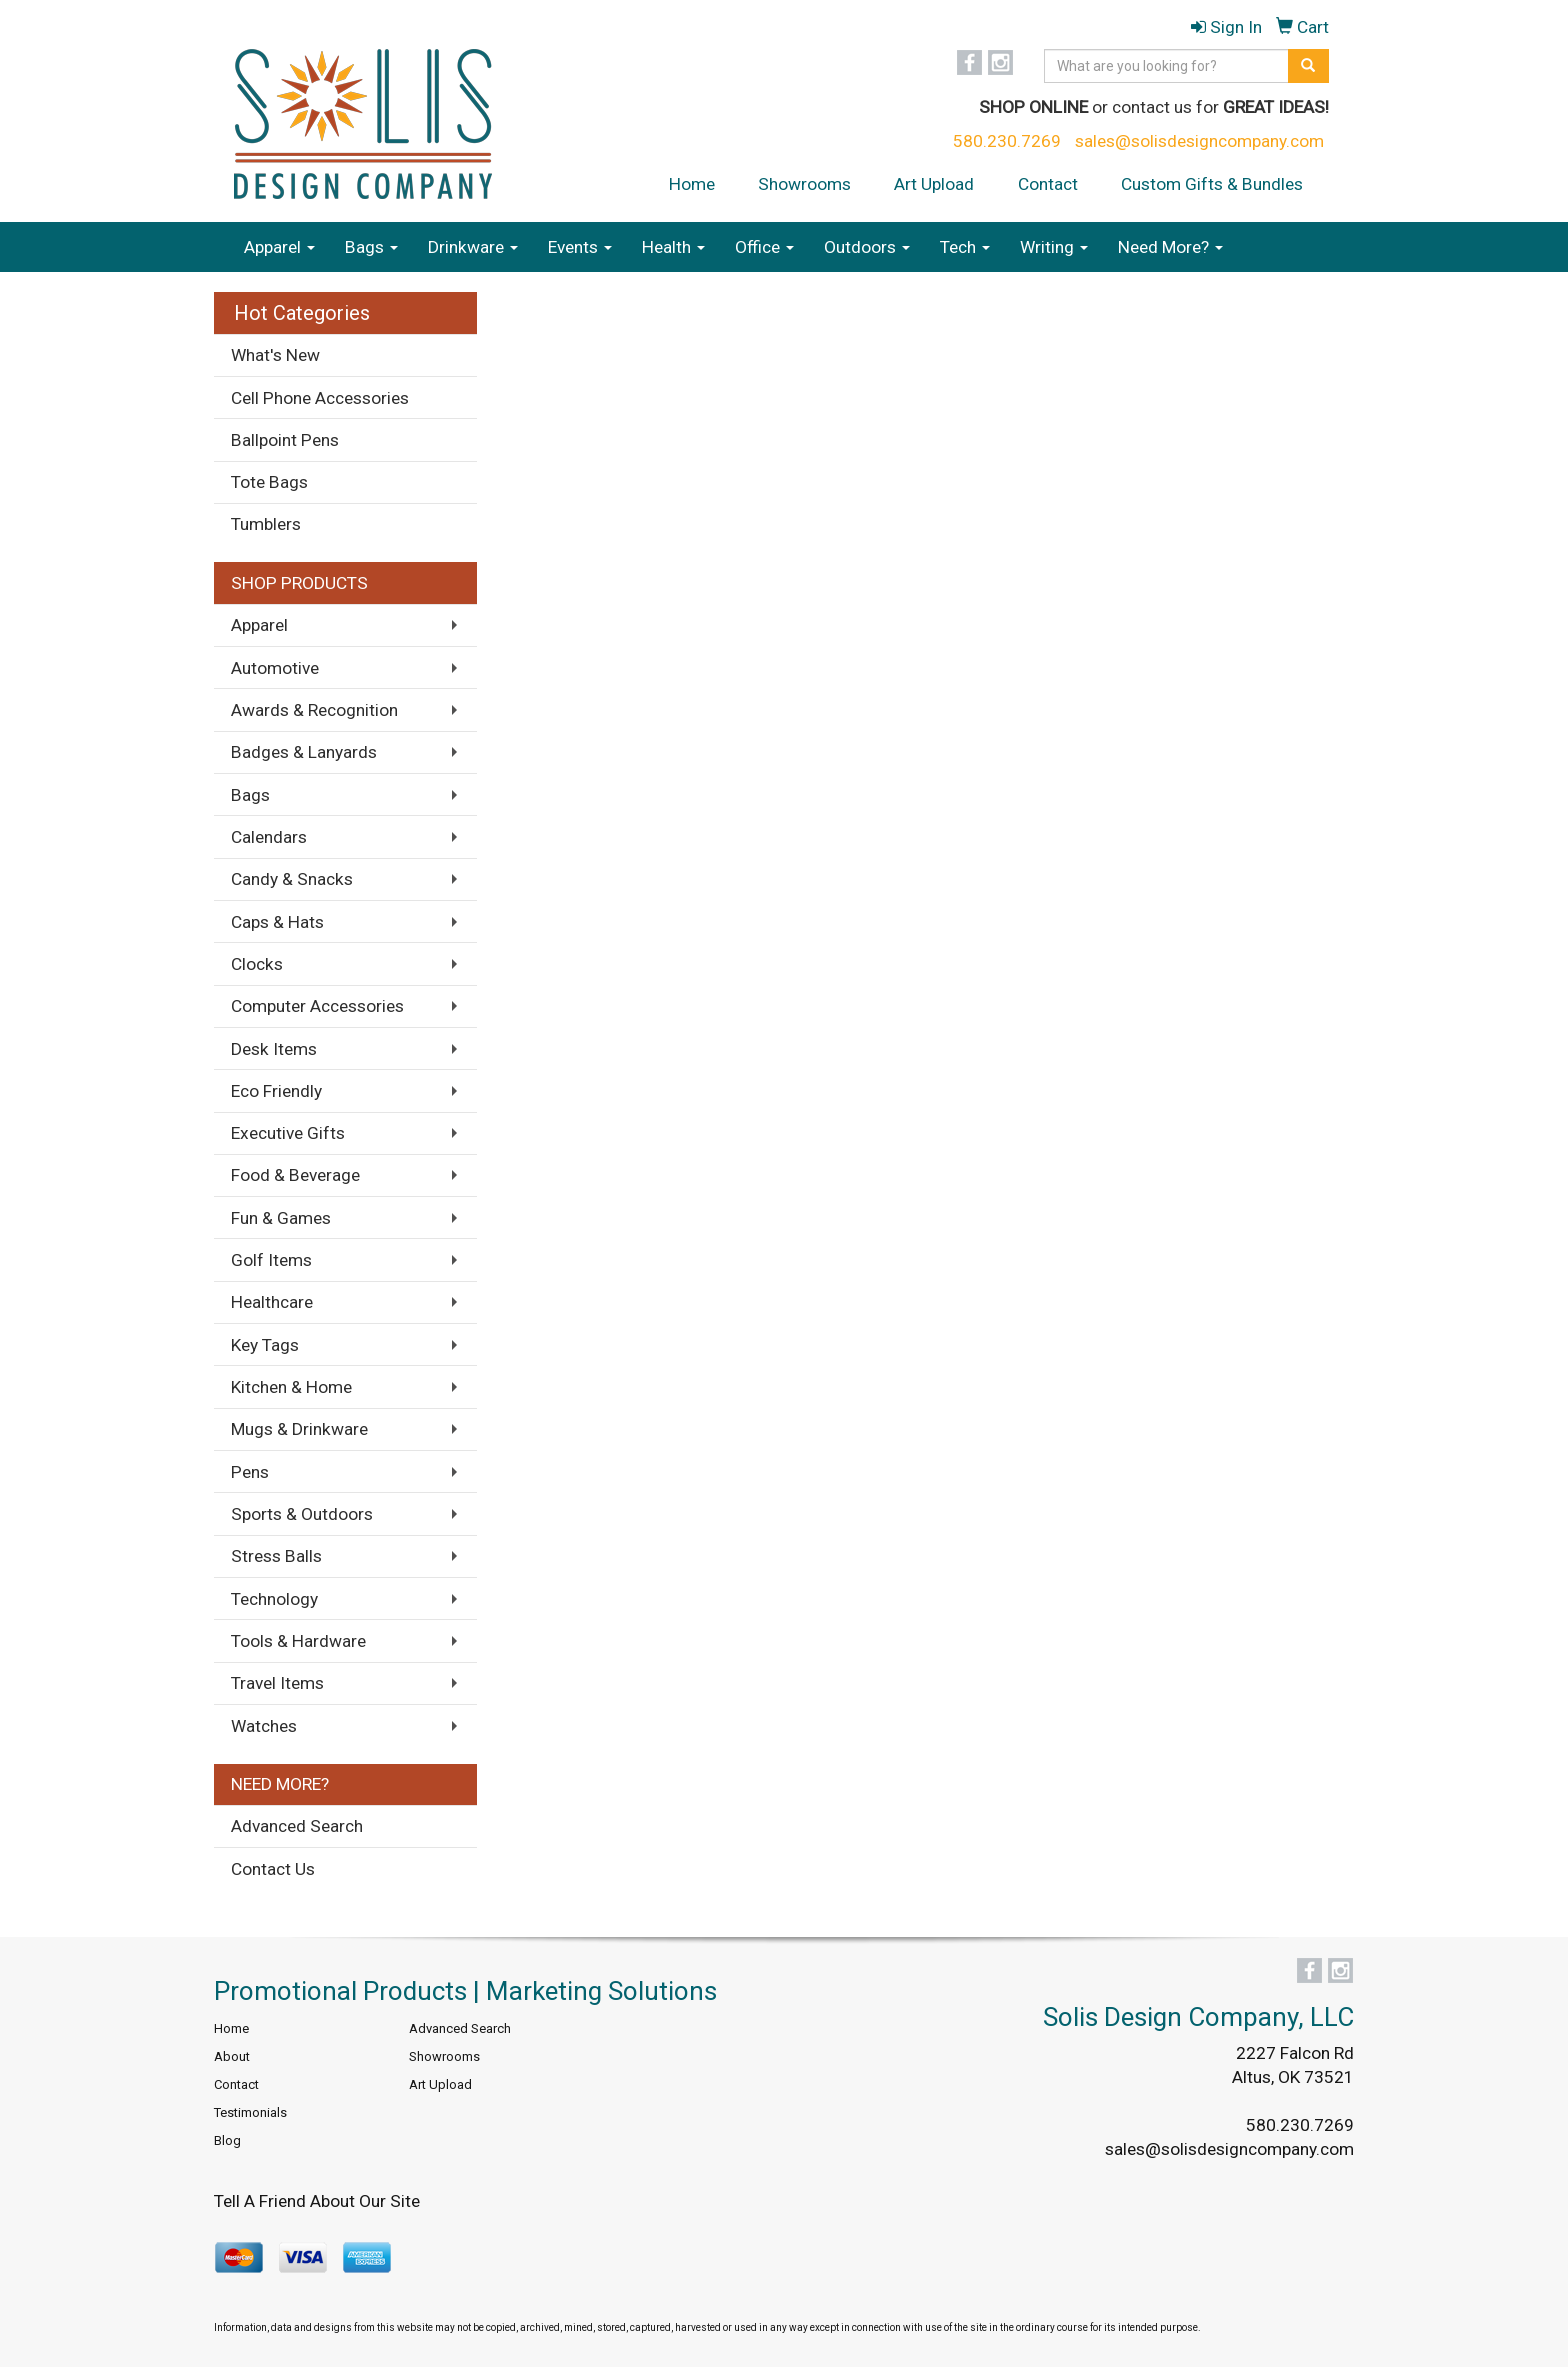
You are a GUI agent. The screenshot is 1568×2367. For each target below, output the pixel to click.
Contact (1048, 184)
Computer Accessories (317, 1006)
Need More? (1170, 247)
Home (692, 184)
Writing (1054, 247)
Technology (274, 1599)
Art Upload (934, 184)
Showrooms (804, 184)
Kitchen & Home (291, 1387)
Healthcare (272, 1302)
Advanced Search (297, 1826)
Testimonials (250, 2112)
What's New (275, 355)
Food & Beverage (295, 1175)
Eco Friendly (276, 1091)
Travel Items (277, 1683)
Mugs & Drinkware (299, 1429)
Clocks (257, 964)
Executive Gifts (288, 1133)
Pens (250, 1472)
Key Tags (265, 1345)
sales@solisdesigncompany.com (1199, 141)
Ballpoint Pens (285, 440)
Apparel (279, 247)
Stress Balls (276, 1556)
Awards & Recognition (314, 710)
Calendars (269, 837)
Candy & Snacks (292, 879)
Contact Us (273, 1869)
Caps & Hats (277, 922)
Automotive (275, 668)
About (232, 2056)
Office (764, 247)
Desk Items (274, 1049)
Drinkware (473, 247)
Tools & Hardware (298, 1641)
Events (580, 247)
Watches (264, 1726)
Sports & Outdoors (302, 1514)
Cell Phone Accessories (320, 398)
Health (673, 247)
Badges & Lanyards (304, 752)
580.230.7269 (1007, 141)
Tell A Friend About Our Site (317, 2201)
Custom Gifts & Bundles (1212, 184)
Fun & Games (281, 1218)
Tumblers (266, 524)
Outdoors (867, 247)
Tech (965, 247)
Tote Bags (269, 482)
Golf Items (271, 1260)
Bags (371, 247)
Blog (227, 2140)
